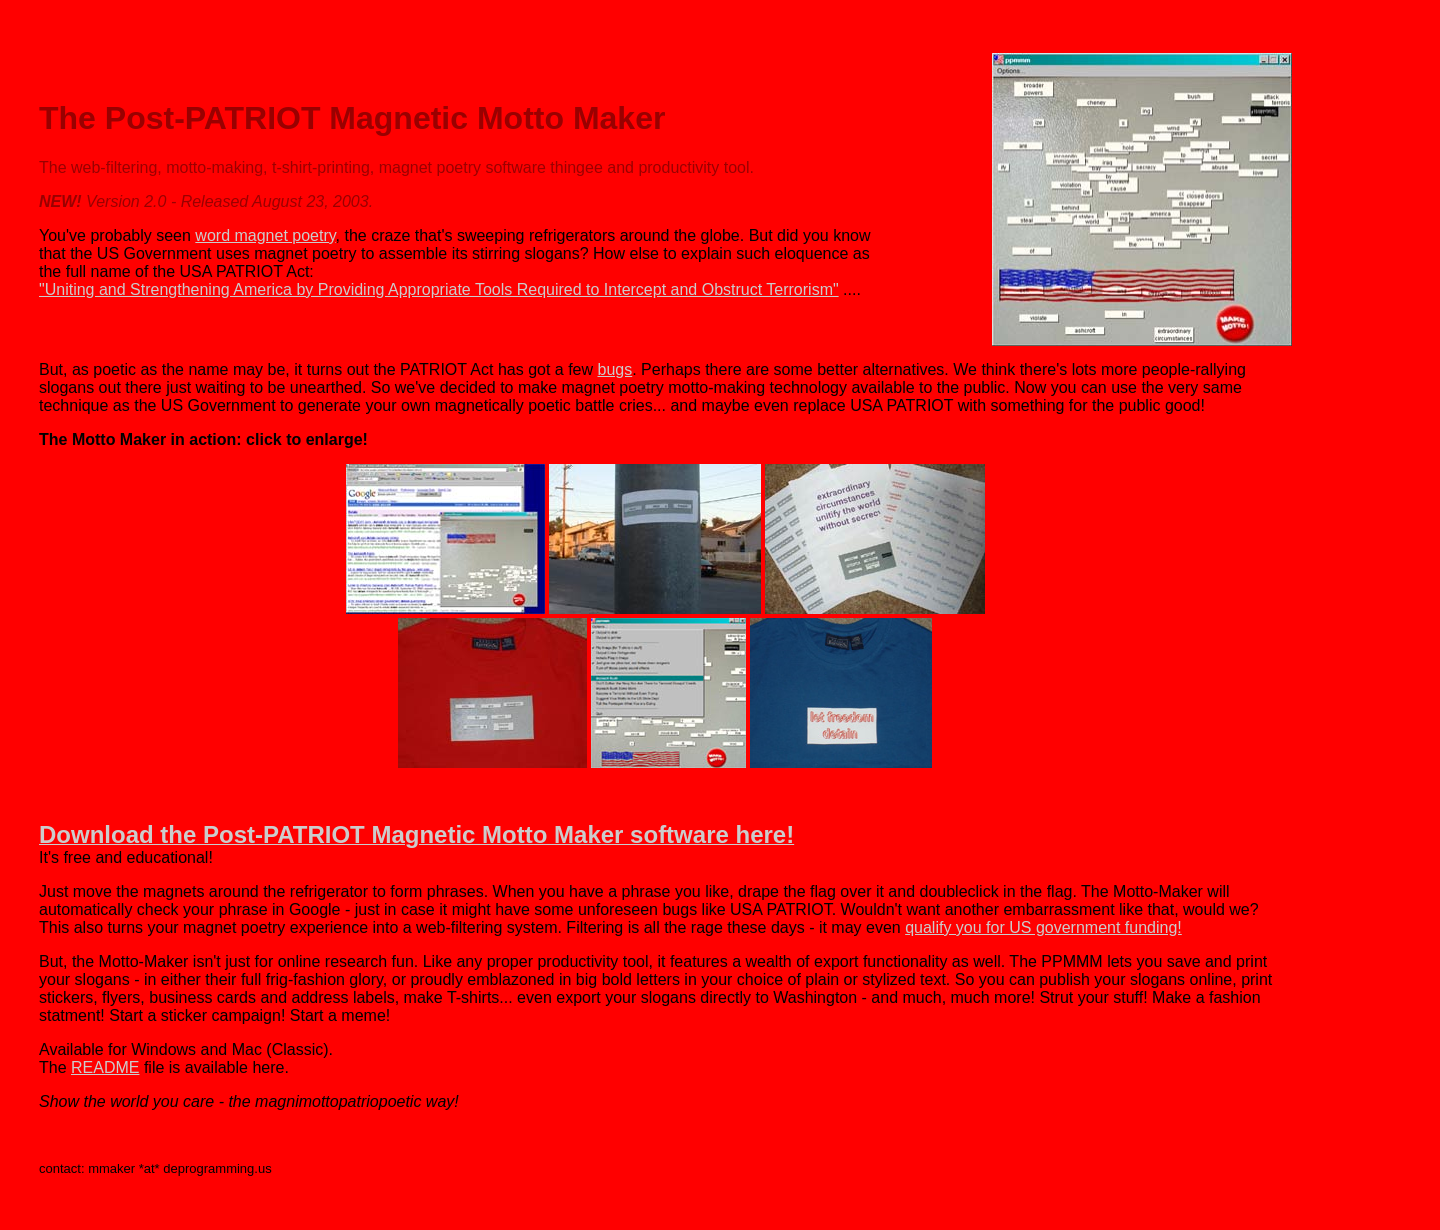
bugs (615, 369)
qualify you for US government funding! (1043, 927)
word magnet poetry (265, 235)
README (105, 1067)
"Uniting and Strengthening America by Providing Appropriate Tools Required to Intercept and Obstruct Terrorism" (439, 289)
